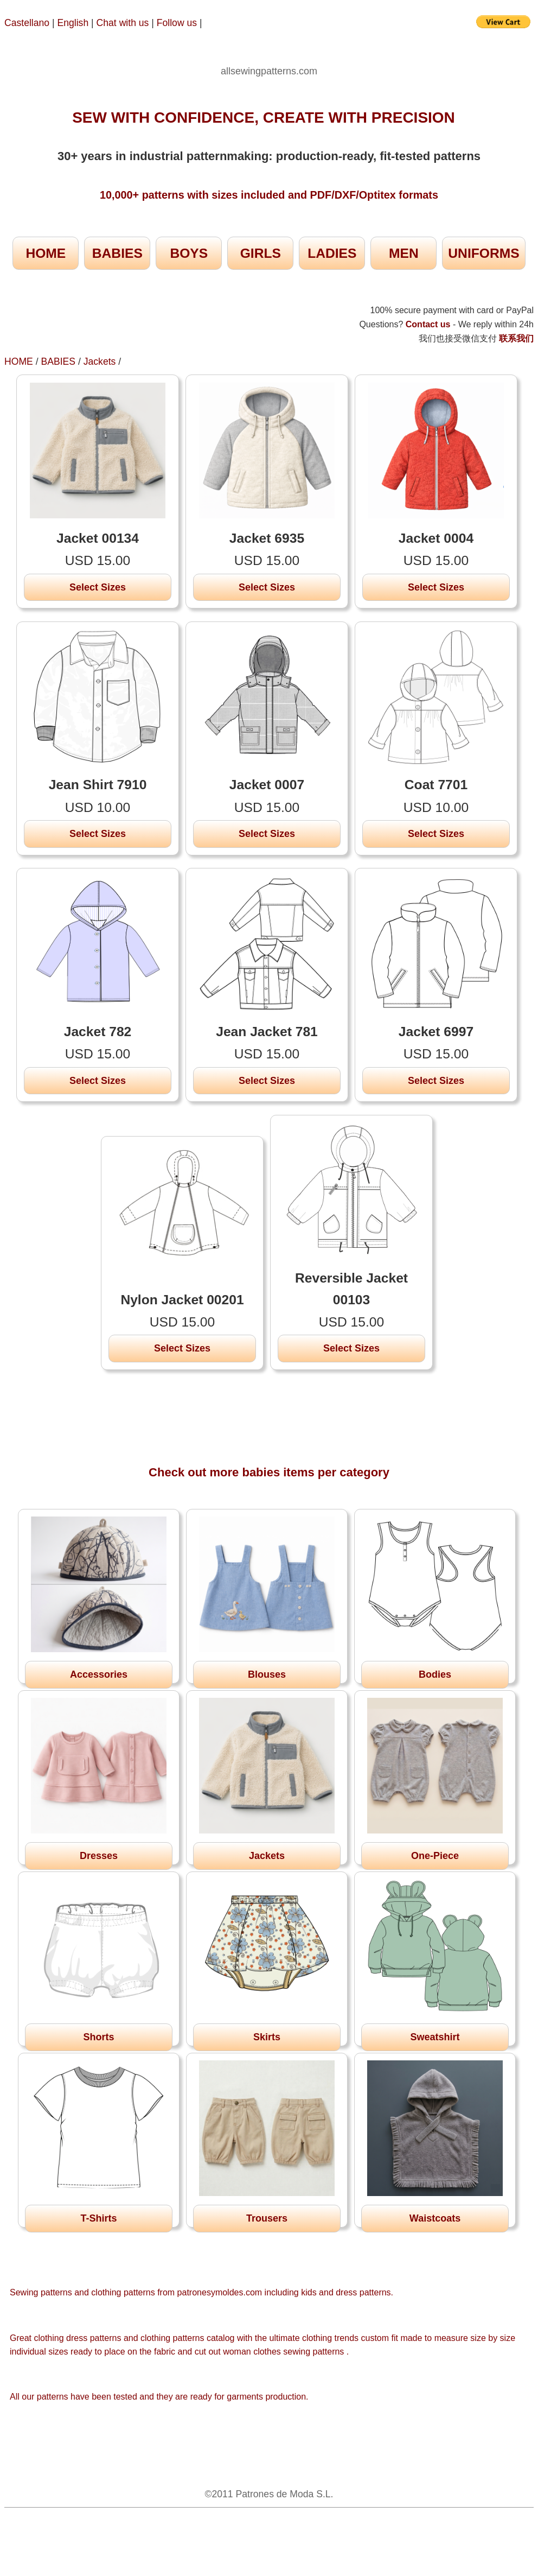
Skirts (266, 2037)
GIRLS (260, 253)
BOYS (189, 253)
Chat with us (124, 22)
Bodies (435, 1674)
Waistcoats (434, 2218)
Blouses (267, 1674)
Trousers (266, 2218)
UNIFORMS (483, 253)
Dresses (99, 1855)
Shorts (98, 2037)
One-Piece (435, 1855)
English (73, 22)
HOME (45, 253)
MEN (404, 253)
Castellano (26, 22)
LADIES (332, 253)
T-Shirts (98, 2218)
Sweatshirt (434, 2037)
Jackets (100, 361)
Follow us (178, 22)
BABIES (117, 253)
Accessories (98, 1674)
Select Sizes (97, 587)
